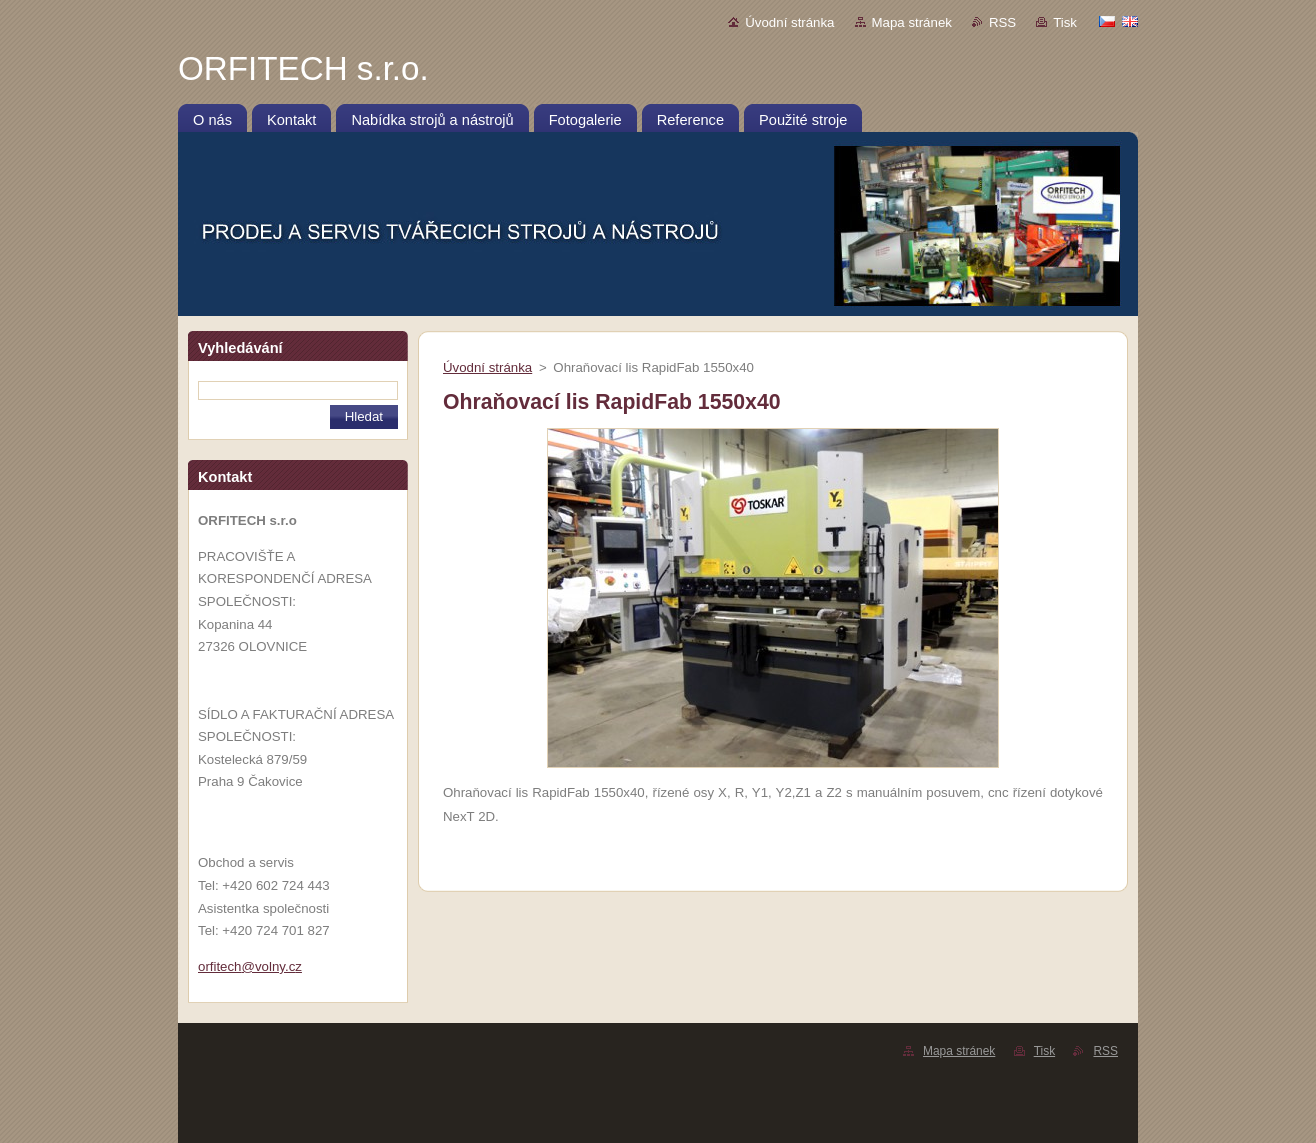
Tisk (1065, 22)
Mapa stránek (912, 22)
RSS (1002, 22)
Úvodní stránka (789, 22)
